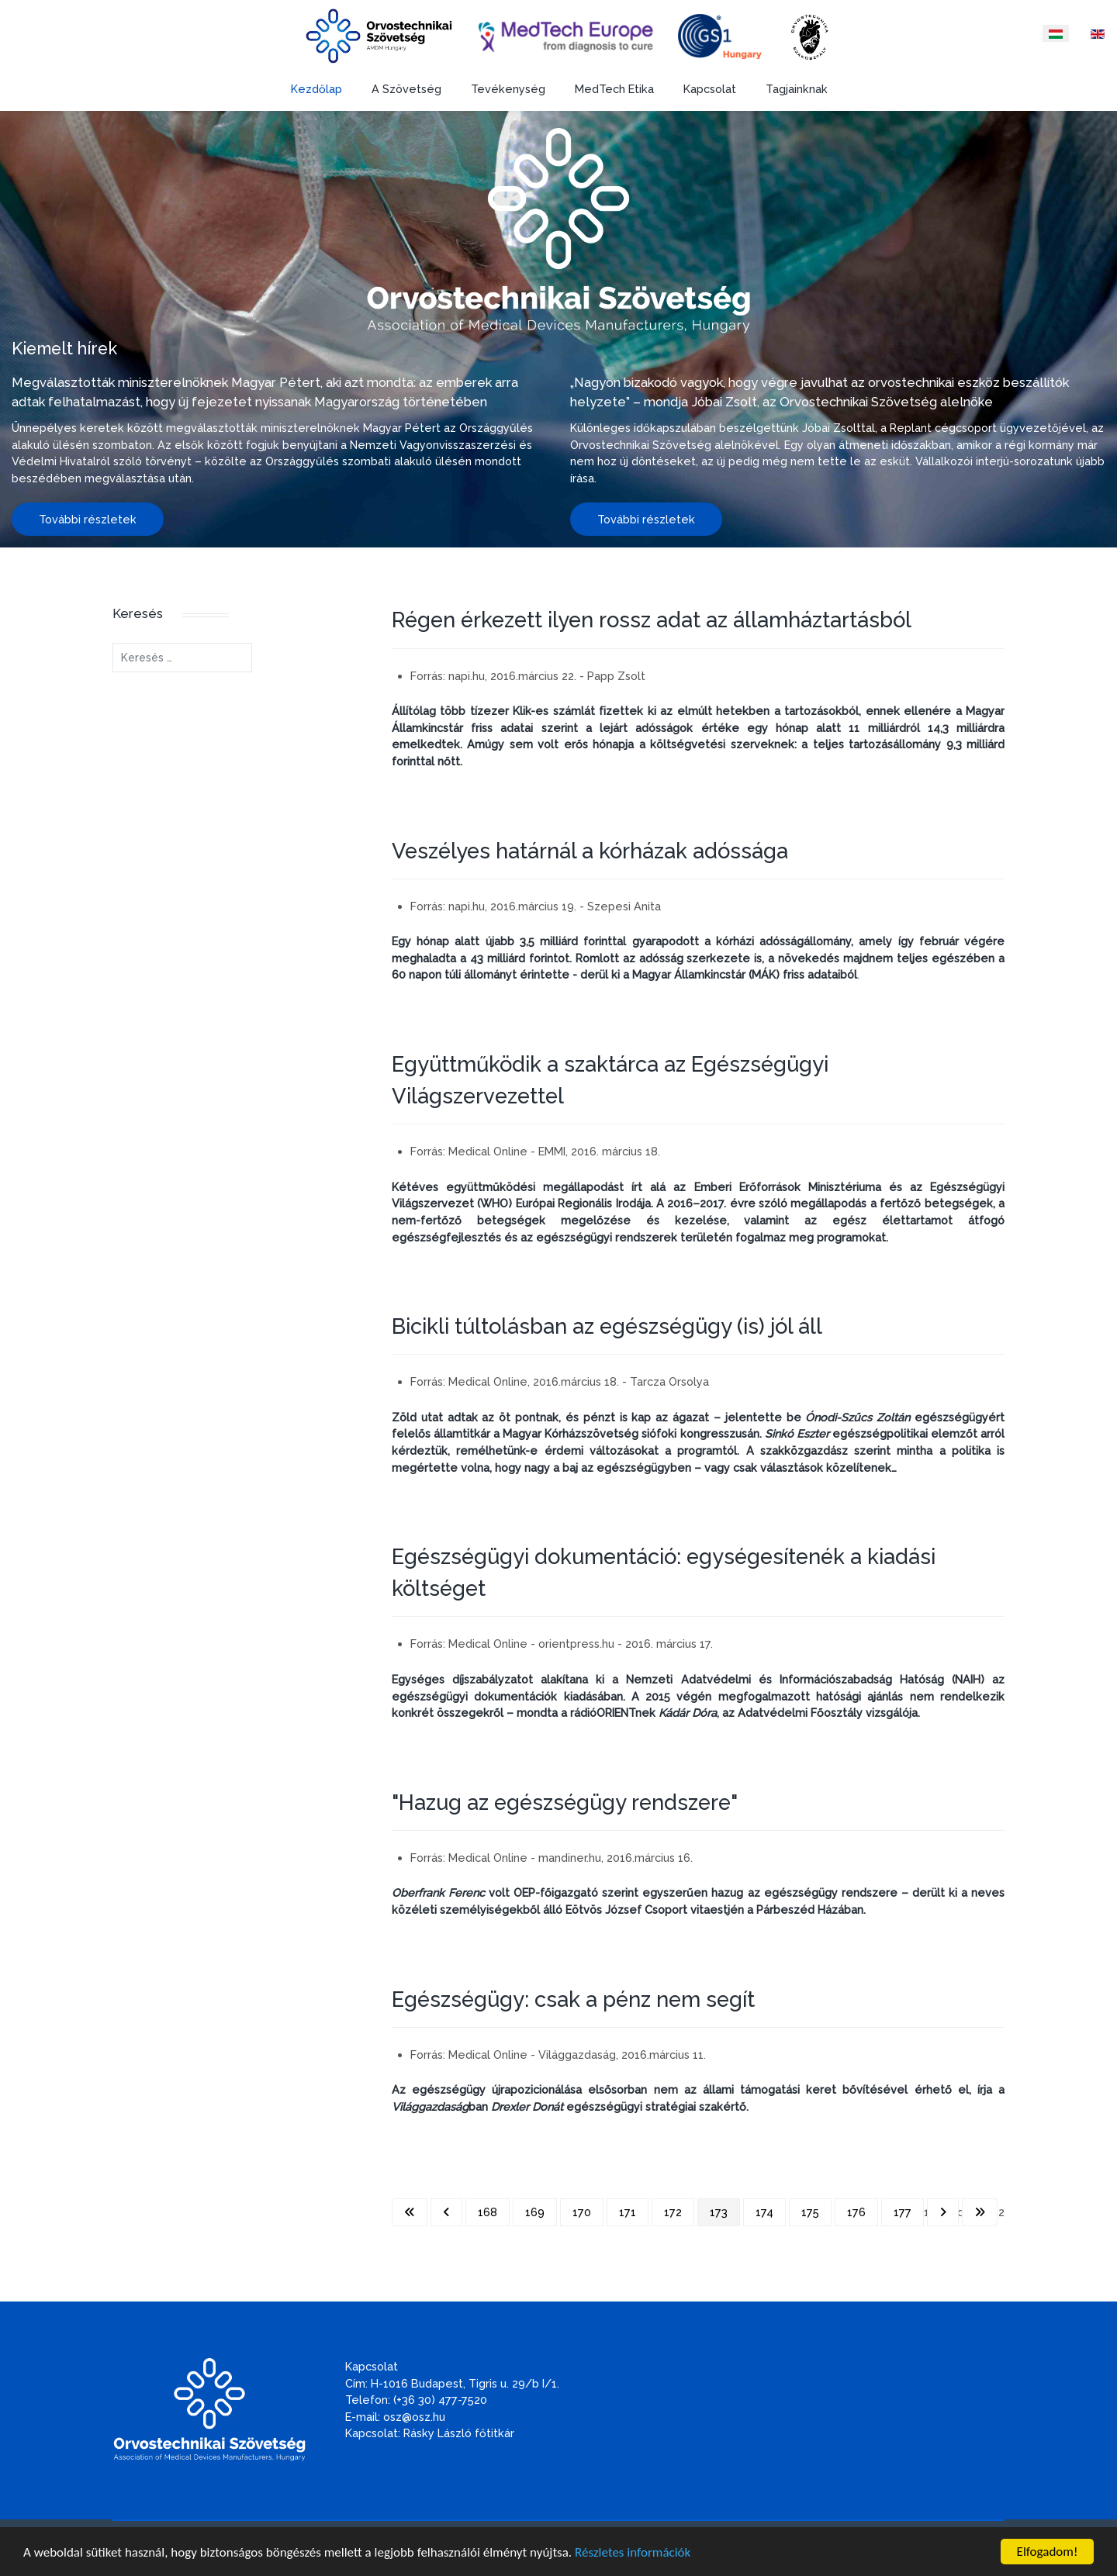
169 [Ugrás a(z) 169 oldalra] (535, 2212)
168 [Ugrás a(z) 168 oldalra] (487, 2212)
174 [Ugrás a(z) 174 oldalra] (764, 2212)
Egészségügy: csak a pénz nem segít (573, 1999)
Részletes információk (632, 2553)
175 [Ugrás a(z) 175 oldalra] (810, 2212)
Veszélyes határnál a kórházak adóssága (590, 850)
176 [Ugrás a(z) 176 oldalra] (856, 2212)
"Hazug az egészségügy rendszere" (565, 1802)
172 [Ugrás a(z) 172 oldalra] (673, 2212)
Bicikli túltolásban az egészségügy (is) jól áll (607, 1326)
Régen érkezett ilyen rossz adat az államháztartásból (651, 619)
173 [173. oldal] (719, 2212)
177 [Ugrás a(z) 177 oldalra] (902, 2212)
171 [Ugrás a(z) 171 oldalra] (627, 2212)
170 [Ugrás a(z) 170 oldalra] (581, 2212)
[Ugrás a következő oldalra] (943, 2212)
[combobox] (182, 657)
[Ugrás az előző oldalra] (446, 2212)
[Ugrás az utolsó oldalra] (980, 2212)
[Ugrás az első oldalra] (409, 2212)
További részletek (88, 519)
